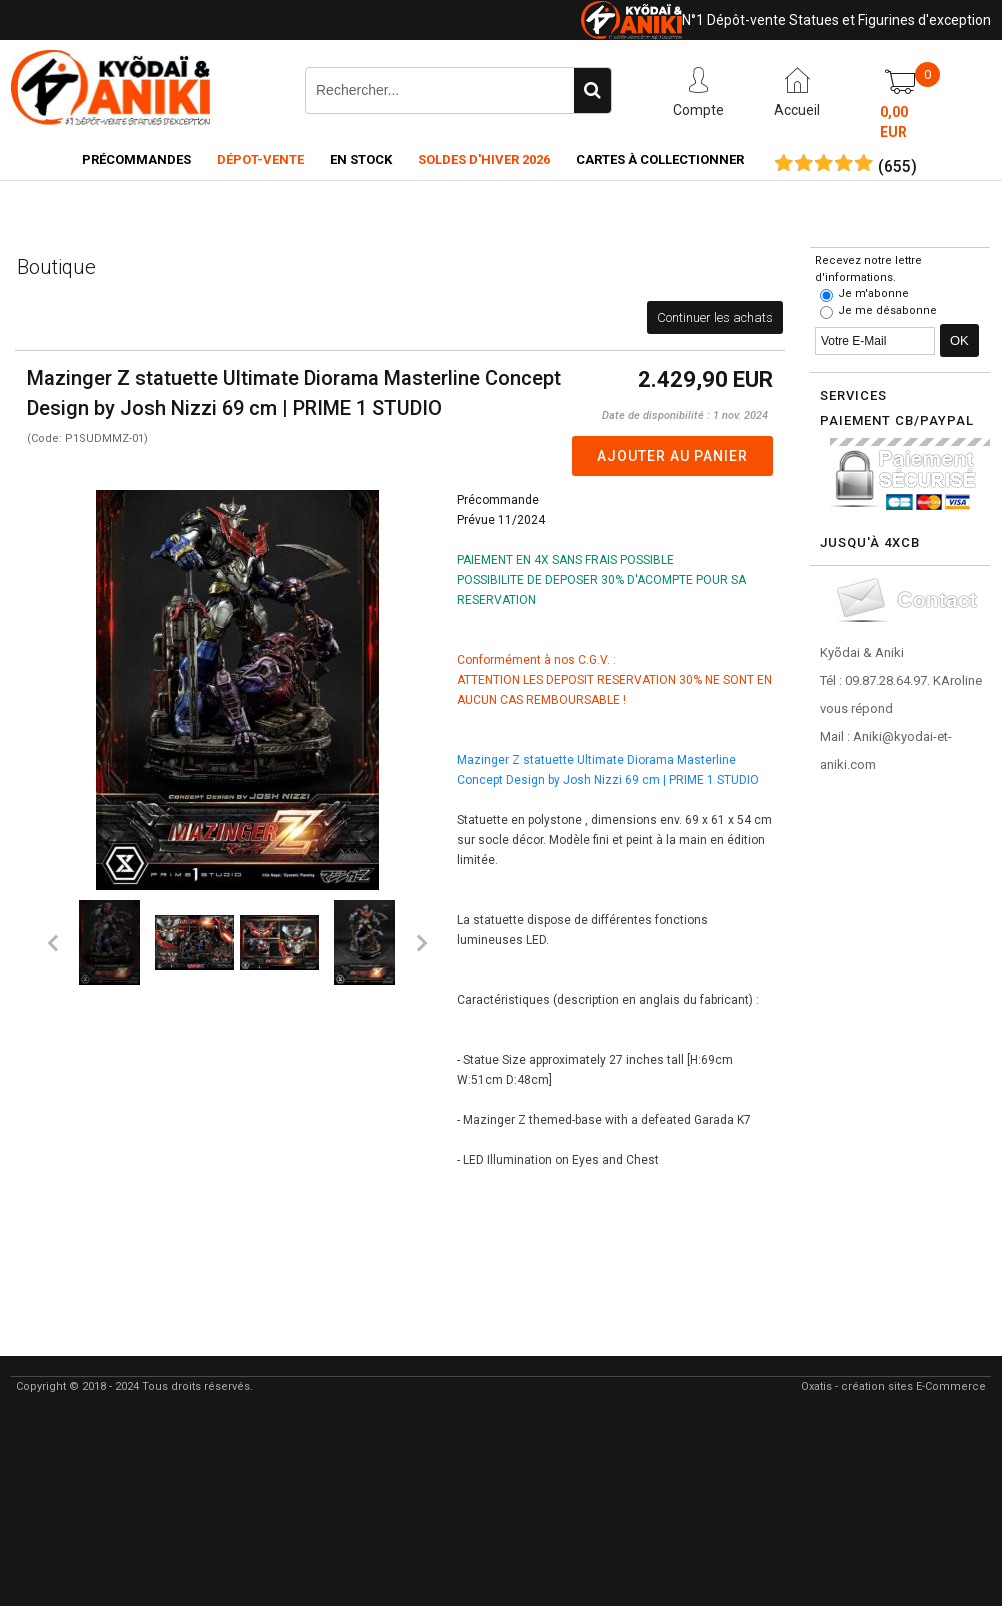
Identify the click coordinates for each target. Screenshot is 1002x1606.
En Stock (361, 159)
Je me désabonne (887, 310)
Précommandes (136, 159)
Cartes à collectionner (660, 159)
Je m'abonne (873, 293)
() (897, 167)
